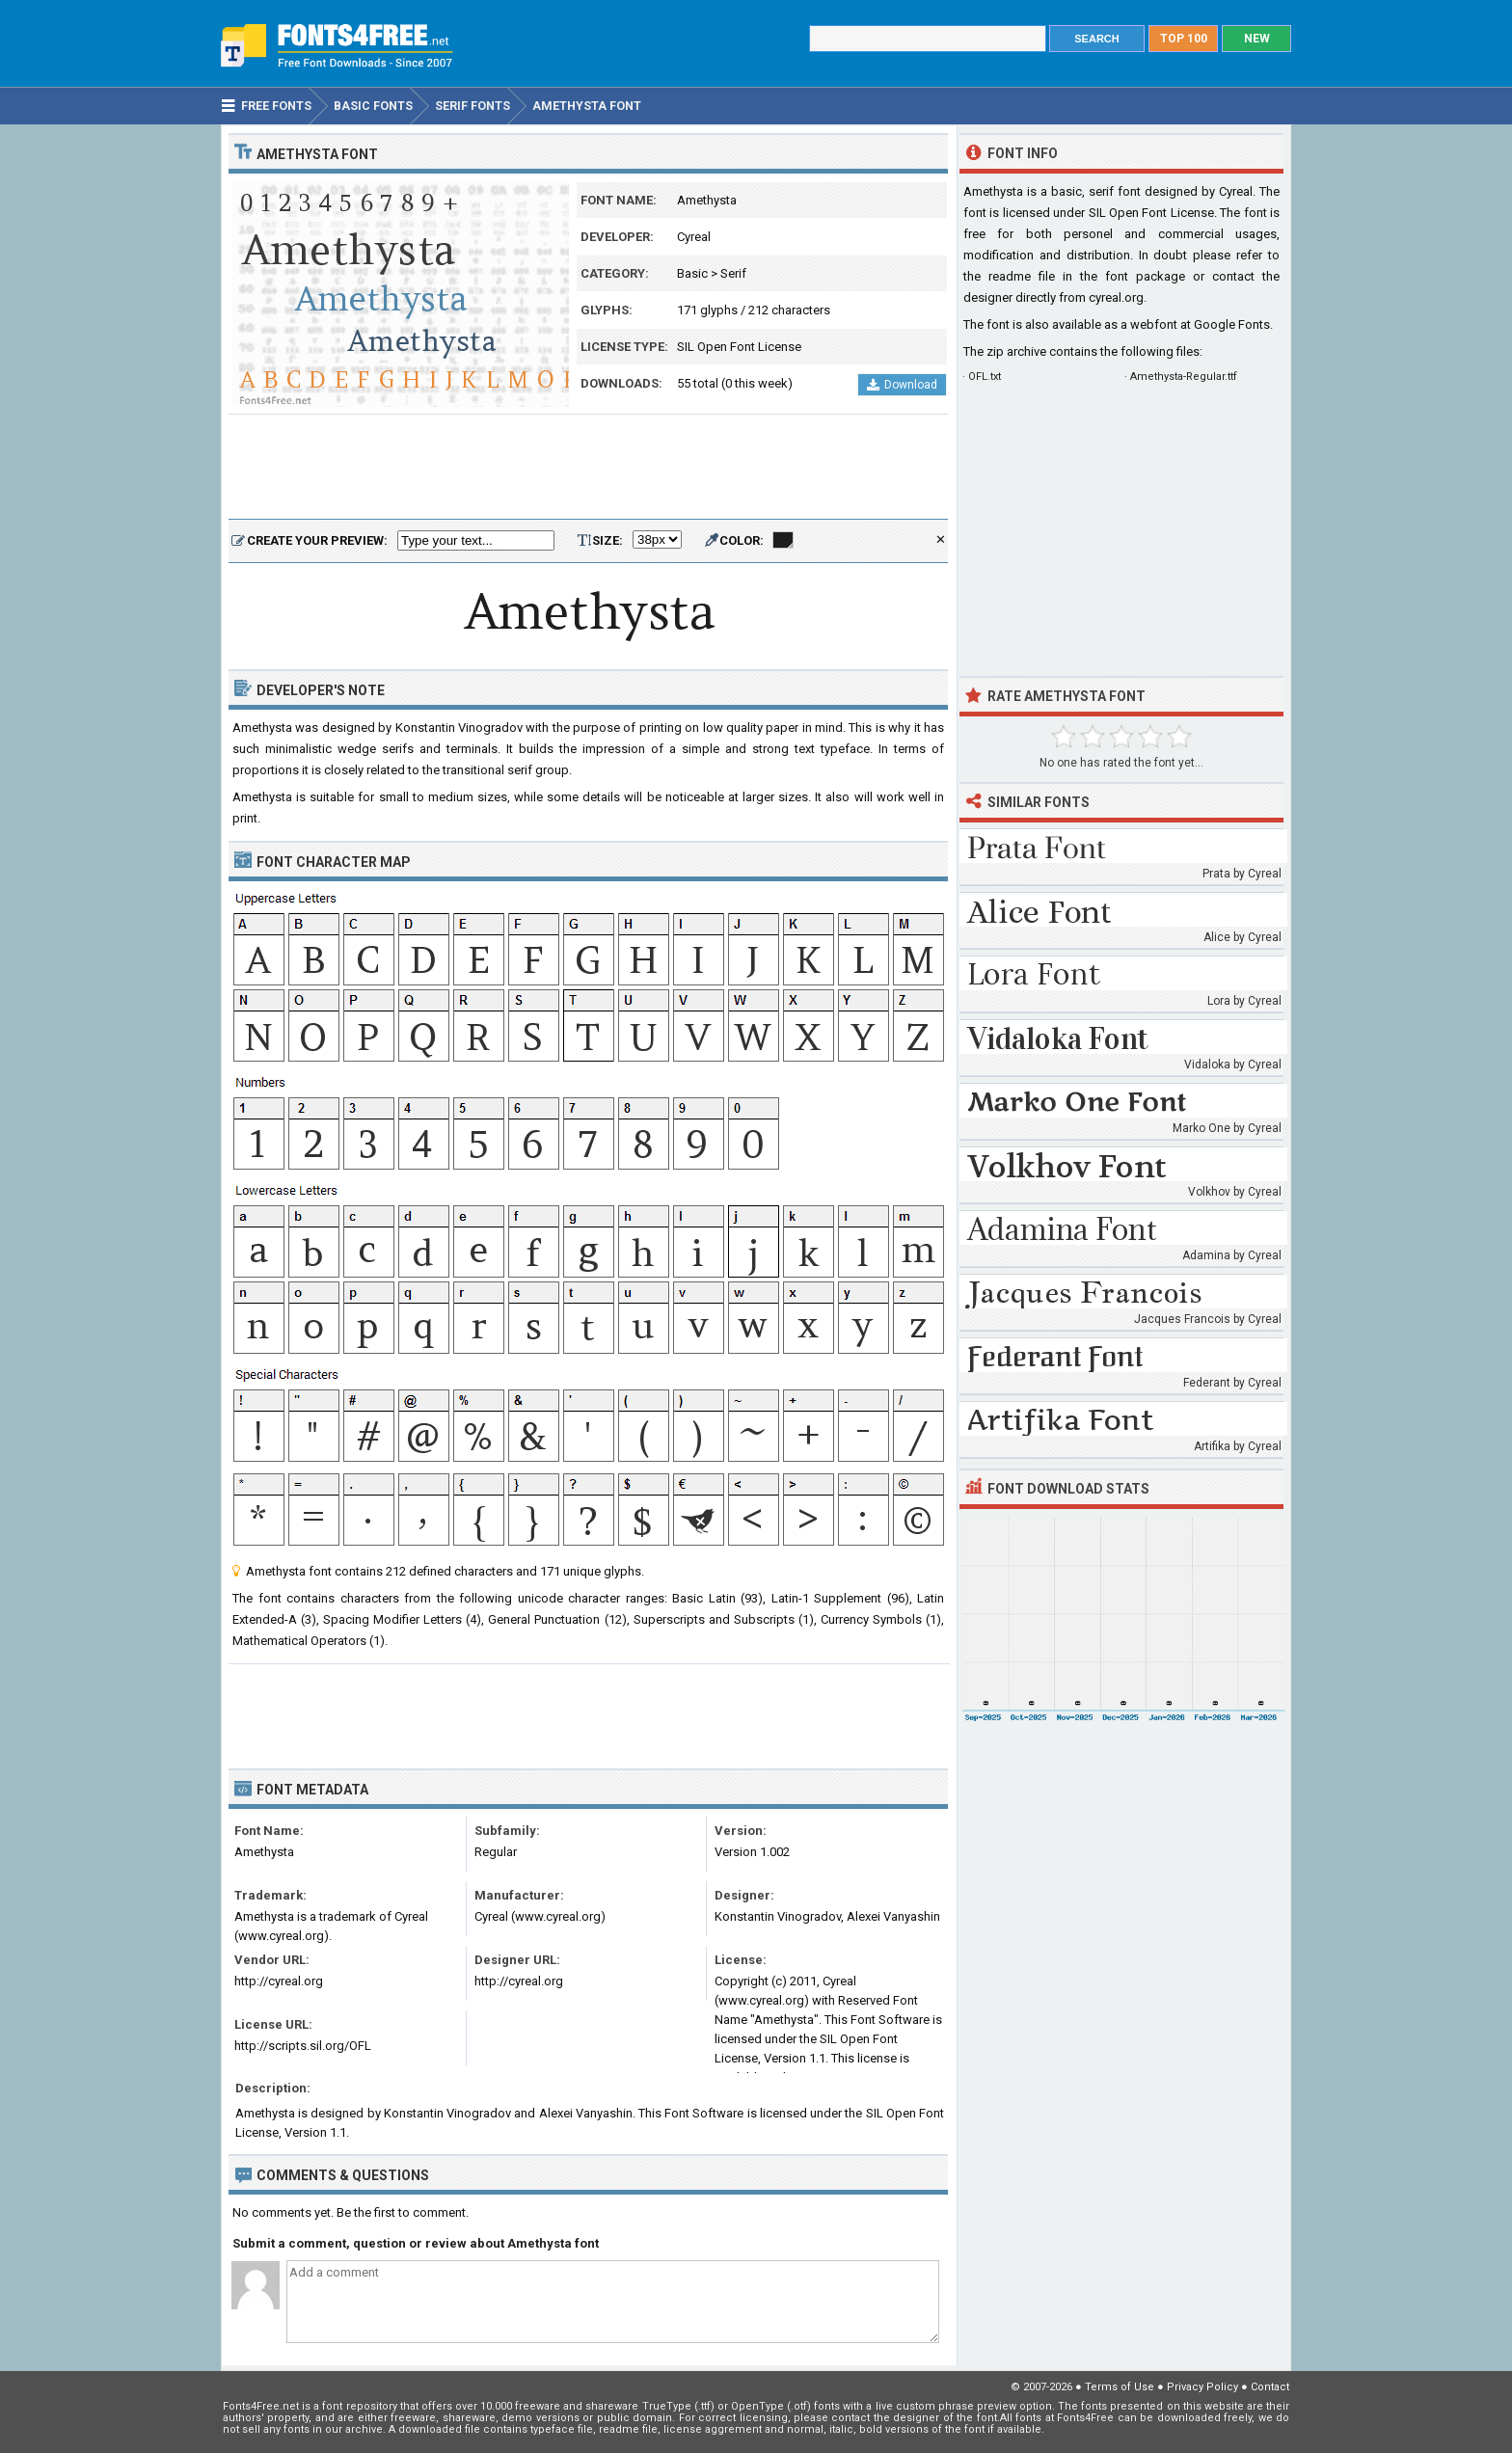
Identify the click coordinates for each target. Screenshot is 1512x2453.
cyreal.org (1116, 297)
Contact (1270, 2387)
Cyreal (694, 236)
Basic (692, 273)
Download (902, 384)
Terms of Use (1119, 2387)
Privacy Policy (1202, 2387)
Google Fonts (1232, 324)
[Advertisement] (588, 467)
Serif (733, 273)
